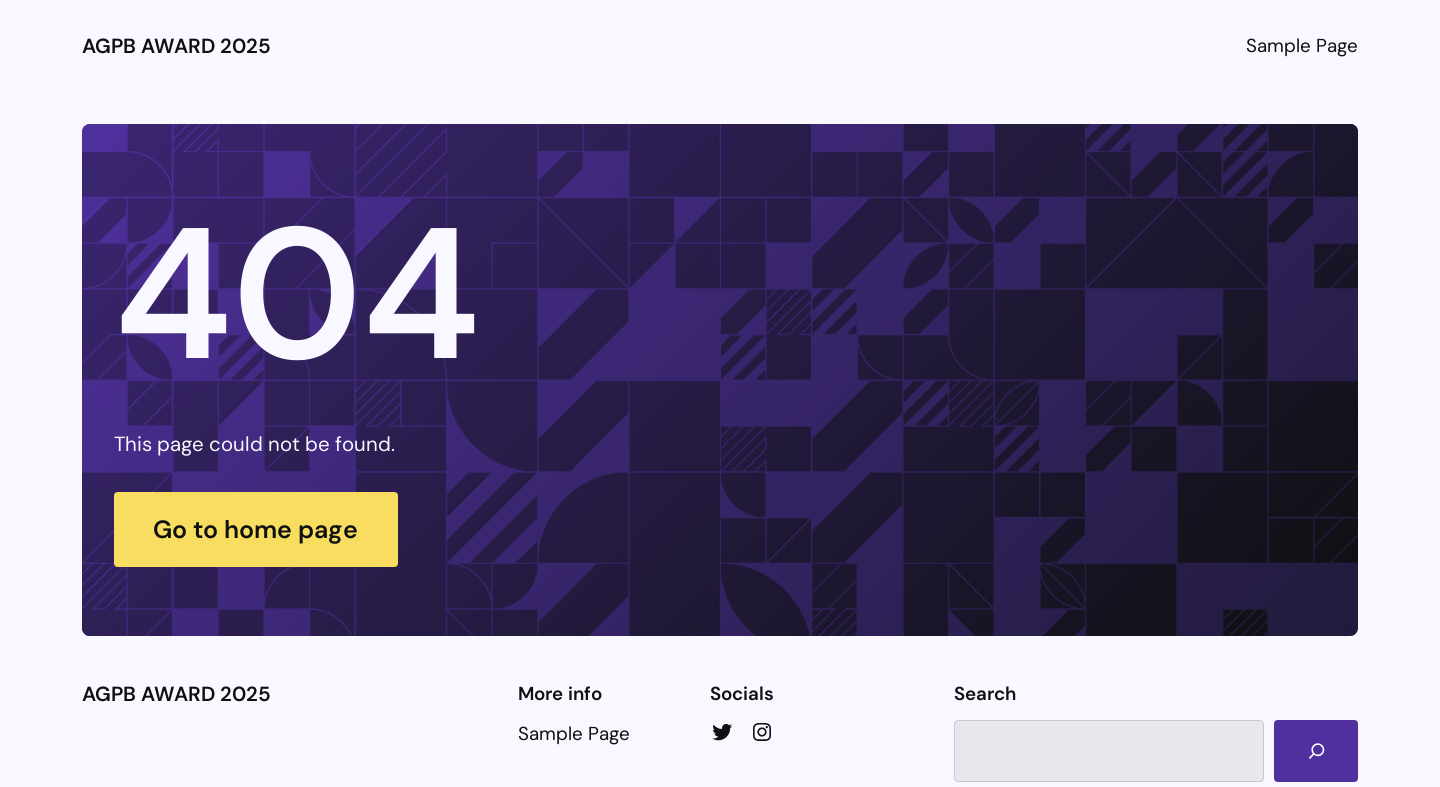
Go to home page (255, 529)
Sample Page (1302, 45)
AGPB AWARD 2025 (176, 46)
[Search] (1316, 751)
